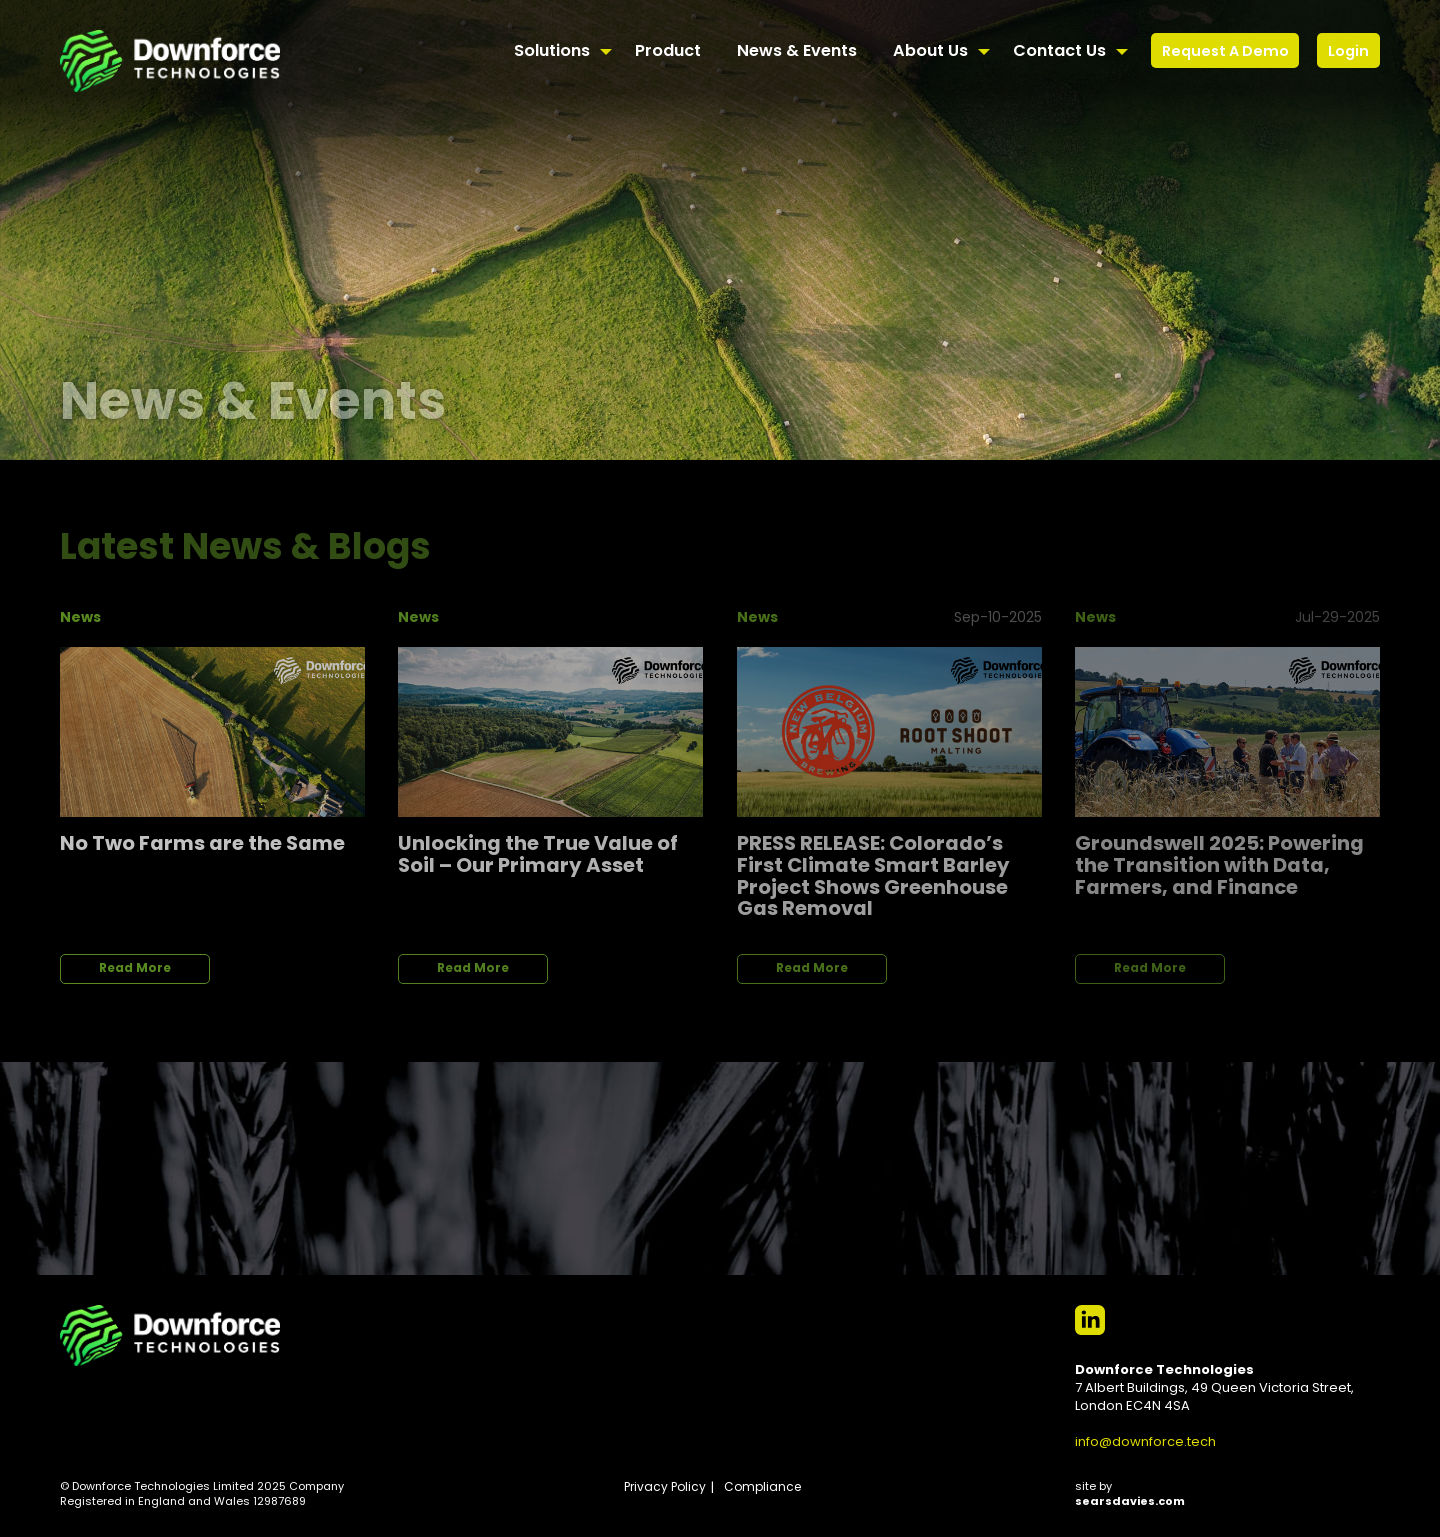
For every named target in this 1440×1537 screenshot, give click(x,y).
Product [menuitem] (668, 52)
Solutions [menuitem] (552, 52)
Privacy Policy (665, 1488)
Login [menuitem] (1348, 52)
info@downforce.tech (1145, 1442)
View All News (1305, 536)
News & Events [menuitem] (797, 52)
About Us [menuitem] (930, 52)
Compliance (762, 1488)
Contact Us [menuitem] (1059, 52)
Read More (135, 969)
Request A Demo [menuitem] (1225, 52)
